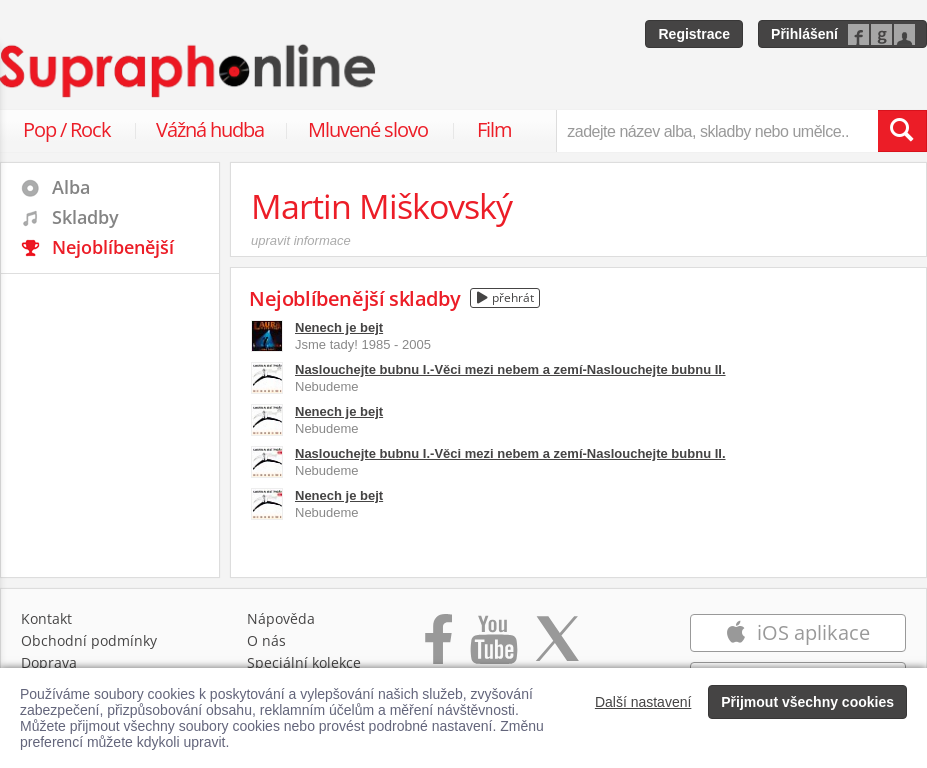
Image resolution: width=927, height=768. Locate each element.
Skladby (85, 217)
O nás (266, 640)
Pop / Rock (67, 129)
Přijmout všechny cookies (807, 702)
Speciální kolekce (304, 662)
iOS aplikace (797, 632)
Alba (71, 187)
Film (494, 129)
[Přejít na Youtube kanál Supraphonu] (493, 649)
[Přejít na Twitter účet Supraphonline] (557, 649)
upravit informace (301, 240)
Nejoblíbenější (113, 247)
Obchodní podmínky (89, 640)
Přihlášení (804, 34)
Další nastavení (643, 702)
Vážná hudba (210, 129)
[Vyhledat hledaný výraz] (902, 131)
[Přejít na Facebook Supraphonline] (438, 649)
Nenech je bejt (339, 327)
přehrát (505, 297)
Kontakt (46, 618)
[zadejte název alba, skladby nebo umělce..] (717, 131)
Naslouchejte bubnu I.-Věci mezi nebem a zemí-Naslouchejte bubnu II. (510, 369)
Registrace (694, 34)
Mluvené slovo (368, 129)
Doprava (49, 662)
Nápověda (281, 618)
